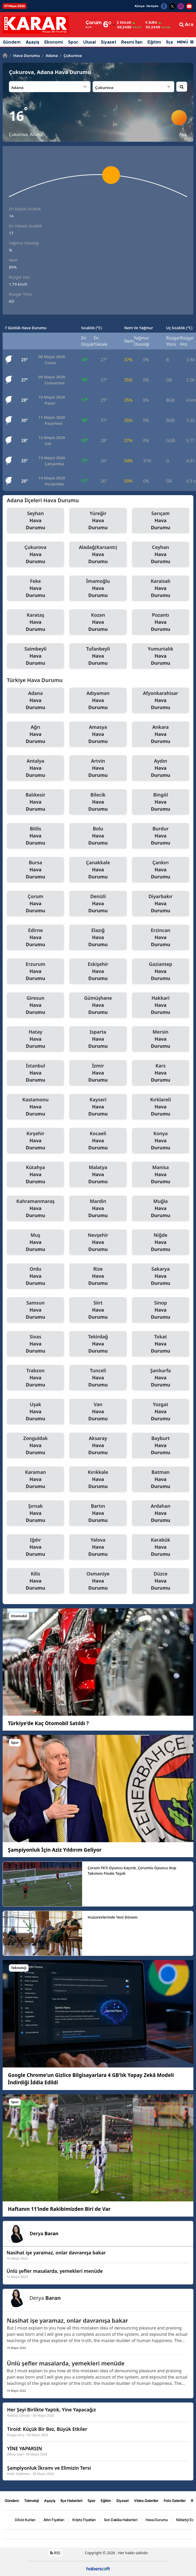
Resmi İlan (131, 42)
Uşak (35, 1411)
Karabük (160, 1547)
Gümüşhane (97, 1005)
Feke (35, 588)
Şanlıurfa (160, 1377)
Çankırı (160, 869)
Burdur (160, 835)
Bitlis (35, 835)
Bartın (97, 1513)
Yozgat (160, 1411)
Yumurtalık (160, 656)
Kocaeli (97, 1140)
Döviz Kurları (25, 2519)
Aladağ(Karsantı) (97, 554)
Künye (140, 6)
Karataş (35, 622)
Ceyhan (160, 554)
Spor (73, 42)
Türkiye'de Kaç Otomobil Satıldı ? (48, 1723)
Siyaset (108, 42)
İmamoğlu (97, 588)
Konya (160, 1140)
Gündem (12, 42)
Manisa (160, 1174)
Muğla (160, 1208)
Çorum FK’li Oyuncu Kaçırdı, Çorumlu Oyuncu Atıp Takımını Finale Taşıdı (132, 1870)
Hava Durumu (24, 55)
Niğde (160, 1242)
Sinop (160, 1310)
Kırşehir (35, 1140)
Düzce (160, 1580)
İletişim (152, 6)
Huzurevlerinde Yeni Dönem (112, 1917)
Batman (160, 1479)
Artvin (97, 768)
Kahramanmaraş (35, 1208)
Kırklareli (160, 1106)
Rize (97, 1276)
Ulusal (89, 42)
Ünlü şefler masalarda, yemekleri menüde (65, 2363)
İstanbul (35, 1072)
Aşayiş (32, 42)
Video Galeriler (146, 2500)
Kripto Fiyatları (84, 2519)
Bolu (97, 835)
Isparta (97, 1039)
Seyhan (35, 520)
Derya (44, 2233)
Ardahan (160, 1513)
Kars (160, 1072)
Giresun (35, 1005)
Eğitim (154, 42)
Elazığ (97, 937)
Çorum (35, 903)
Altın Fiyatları (54, 2519)
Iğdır (35, 1547)
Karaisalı (160, 588)
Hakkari (160, 1005)
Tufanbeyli (97, 656)
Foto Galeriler (175, 2500)
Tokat (160, 1343)
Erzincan (160, 937)
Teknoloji (31, 2500)
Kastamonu (35, 1106)
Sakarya (160, 1276)
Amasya (97, 734)
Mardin (97, 1208)
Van (97, 1411)
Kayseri (97, 1106)
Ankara (160, 734)
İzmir (97, 1072)
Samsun (35, 1310)
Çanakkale (97, 869)
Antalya (35, 768)
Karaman (35, 1479)
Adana (50, 55)
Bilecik (97, 802)
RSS (55, 2552)
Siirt (97, 1310)
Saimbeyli (35, 656)
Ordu (35, 1276)
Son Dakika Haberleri (120, 2519)
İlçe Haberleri (71, 2500)
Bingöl (160, 802)
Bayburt (160, 1445)
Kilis (35, 1580)
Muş (35, 1242)
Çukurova (71, 55)
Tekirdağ (97, 1343)
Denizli (97, 903)
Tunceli (97, 1377)
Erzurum (35, 971)
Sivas (35, 1343)
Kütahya (35, 1174)
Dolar (124, 22)
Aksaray (97, 1445)
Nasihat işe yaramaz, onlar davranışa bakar (67, 2320)
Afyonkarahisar (160, 700)
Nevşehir (97, 1242)
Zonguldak (35, 1445)
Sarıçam (160, 520)
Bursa (35, 869)
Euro (151, 22)
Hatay (35, 1039)
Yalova (97, 1547)
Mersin (160, 1039)
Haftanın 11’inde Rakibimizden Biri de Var (59, 2209)
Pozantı (160, 622)
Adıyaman (97, 700)
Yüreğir (97, 520)
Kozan (97, 622)
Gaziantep (160, 971)
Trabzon (35, 1377)
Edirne (35, 937)
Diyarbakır (160, 903)
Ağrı (35, 734)
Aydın (160, 768)
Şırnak (35, 1513)
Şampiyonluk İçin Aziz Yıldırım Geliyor (55, 1849)
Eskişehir (97, 971)
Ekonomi (53, 42)
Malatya (97, 1174)
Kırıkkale (97, 1479)
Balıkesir (35, 802)
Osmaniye (97, 1580)
